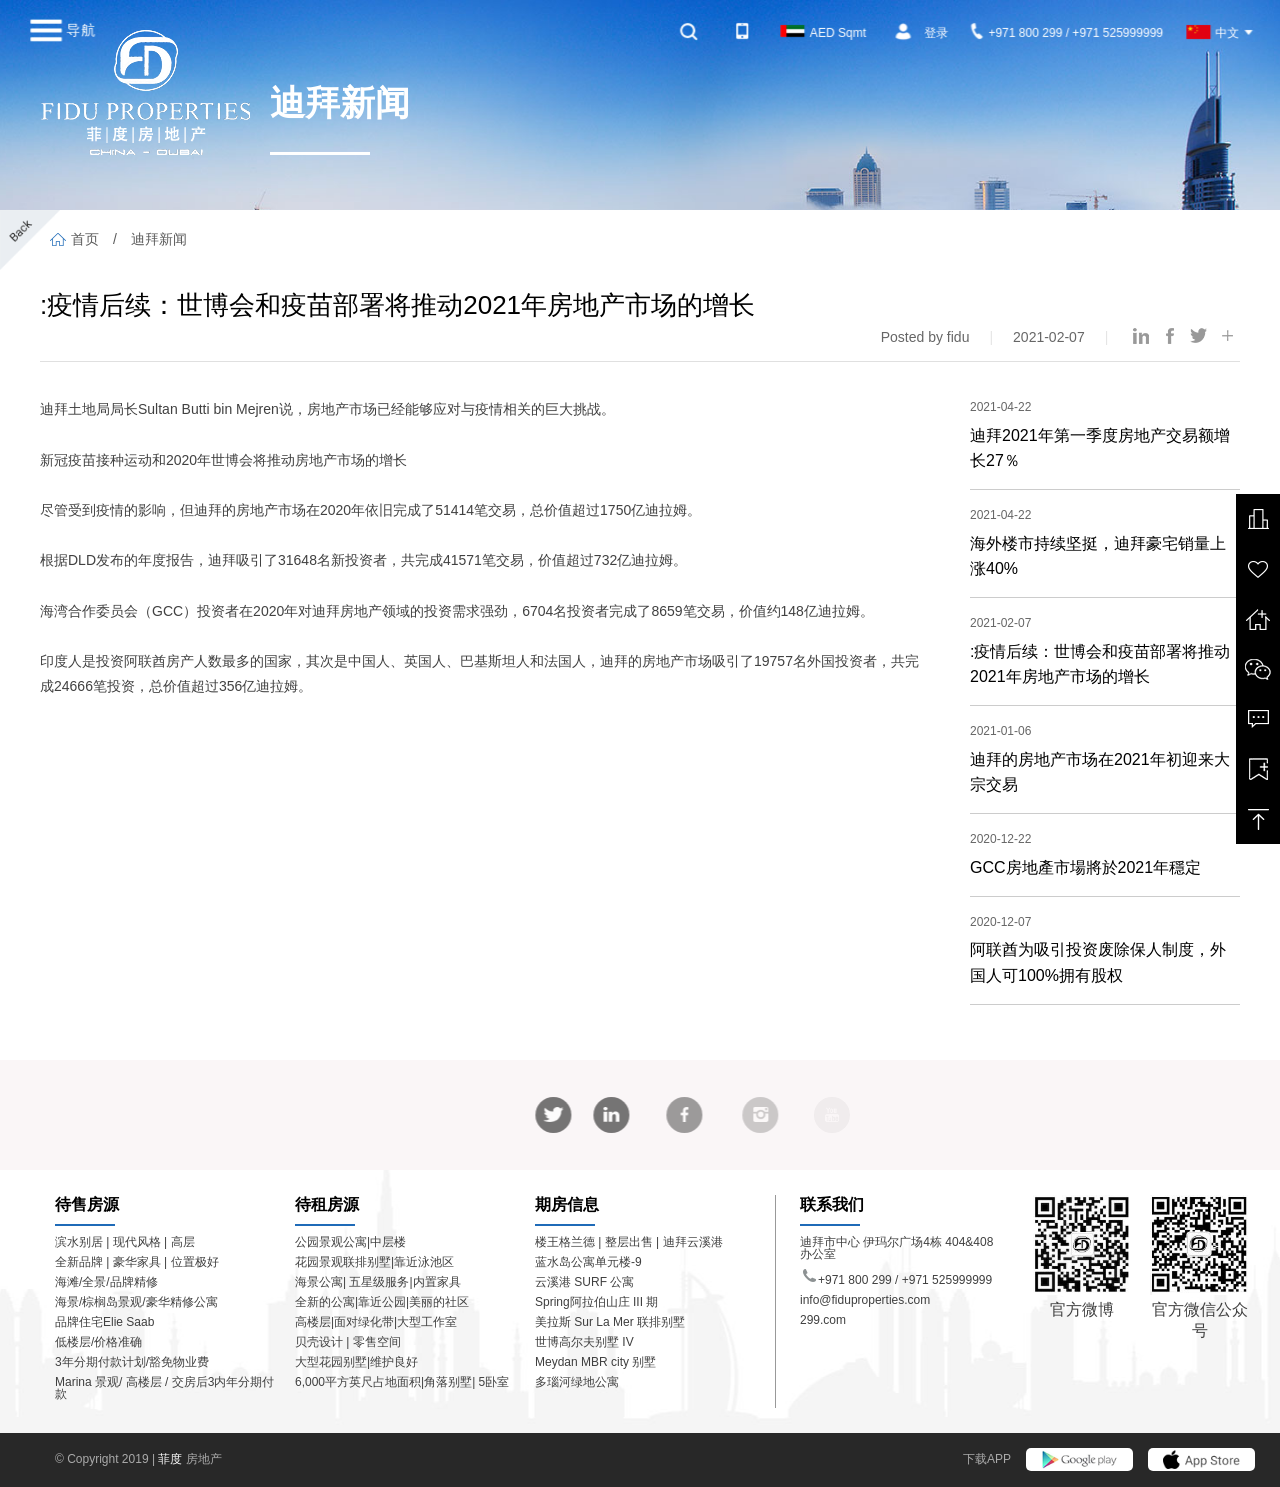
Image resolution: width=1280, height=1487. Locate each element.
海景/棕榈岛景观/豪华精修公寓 (136, 1302)
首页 (74, 239)
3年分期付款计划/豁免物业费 (132, 1362)
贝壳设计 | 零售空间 (348, 1342)
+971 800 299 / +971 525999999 (1067, 33)
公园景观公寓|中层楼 (350, 1242)
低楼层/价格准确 (98, 1342)
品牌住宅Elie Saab (104, 1322)
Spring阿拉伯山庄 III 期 (596, 1302)
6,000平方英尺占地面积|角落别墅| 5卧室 (402, 1382)
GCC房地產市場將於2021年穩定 (1085, 867)
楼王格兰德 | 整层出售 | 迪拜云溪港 (629, 1242)
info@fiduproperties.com (865, 1300)
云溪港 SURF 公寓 (584, 1282)
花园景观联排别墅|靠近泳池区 (374, 1262)
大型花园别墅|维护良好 (356, 1362)
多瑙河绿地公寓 (577, 1382)
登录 (936, 33)
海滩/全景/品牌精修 (106, 1282)
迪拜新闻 (159, 239)
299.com (823, 1320)
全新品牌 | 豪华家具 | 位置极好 (137, 1262)
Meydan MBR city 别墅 (595, 1362)
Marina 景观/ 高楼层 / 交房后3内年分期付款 (164, 1388)
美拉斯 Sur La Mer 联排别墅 (610, 1322)
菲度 (171, 1459)
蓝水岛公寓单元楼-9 (588, 1262)
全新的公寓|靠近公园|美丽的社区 (382, 1302)
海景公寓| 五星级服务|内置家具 (378, 1282)
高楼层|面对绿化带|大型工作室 (376, 1322)
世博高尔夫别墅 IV (584, 1342)
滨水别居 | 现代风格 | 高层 (125, 1242)
